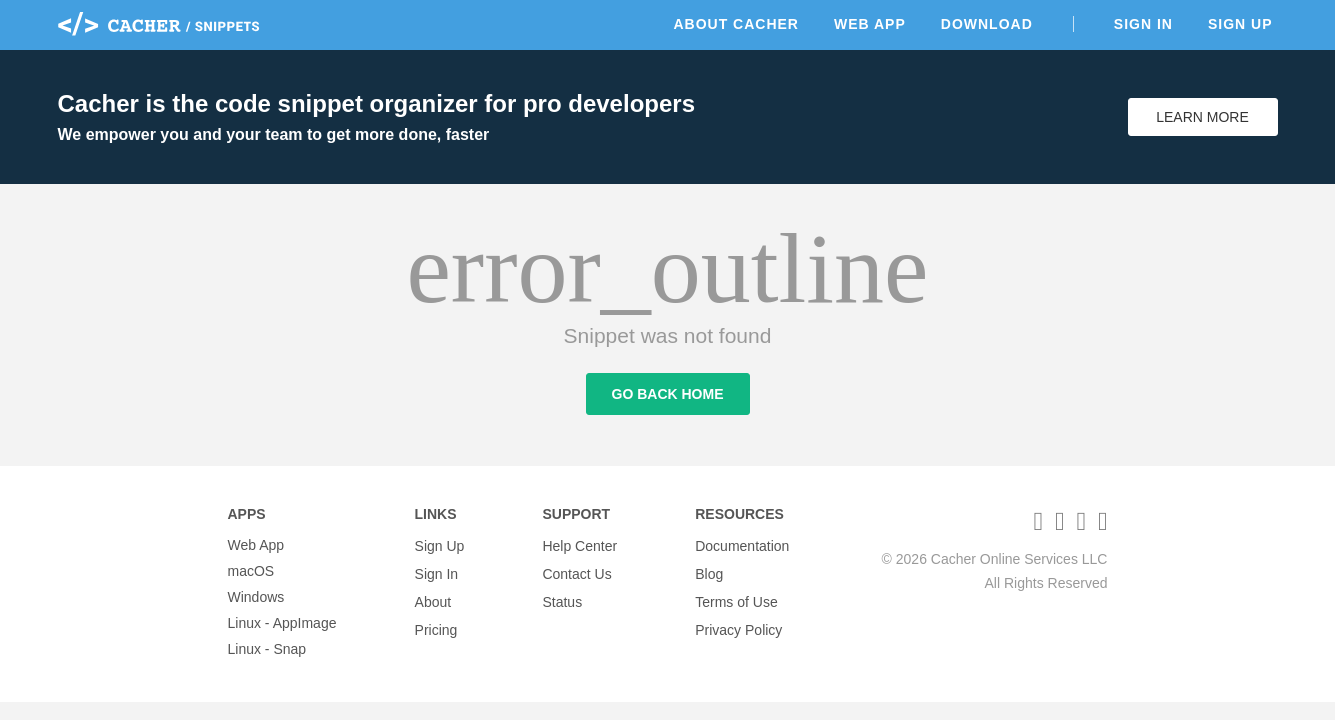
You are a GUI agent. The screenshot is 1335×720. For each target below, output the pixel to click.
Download (987, 24)
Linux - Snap (267, 649)
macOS (251, 571)
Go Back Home (668, 398)
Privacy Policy (738, 623)
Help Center (579, 545)
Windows (256, 597)
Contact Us (576, 571)
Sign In (1143, 24)
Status (562, 597)
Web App (870, 24)
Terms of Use (736, 597)
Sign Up (1240, 24)
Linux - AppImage (282, 623)
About (433, 597)
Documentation (742, 545)
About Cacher (736, 24)
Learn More (1202, 117)
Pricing (436, 623)
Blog (709, 571)
